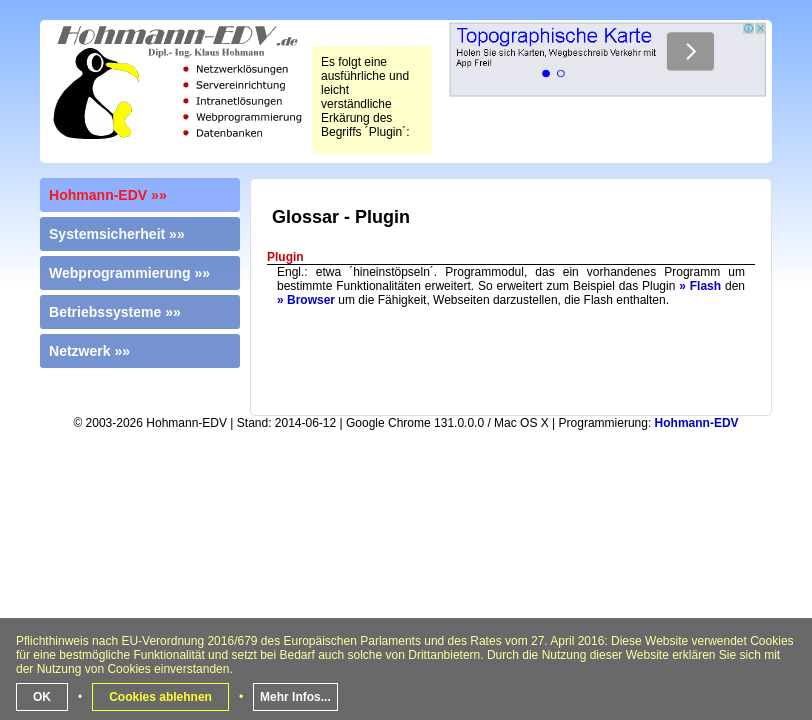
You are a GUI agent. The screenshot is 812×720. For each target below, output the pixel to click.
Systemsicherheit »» (117, 234)
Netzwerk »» (89, 351)
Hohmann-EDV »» (108, 195)
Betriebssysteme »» (115, 312)
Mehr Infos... (295, 697)
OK (42, 697)
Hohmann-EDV (697, 423)
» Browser (306, 300)
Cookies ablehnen (160, 697)
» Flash (700, 286)
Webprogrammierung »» (129, 273)
